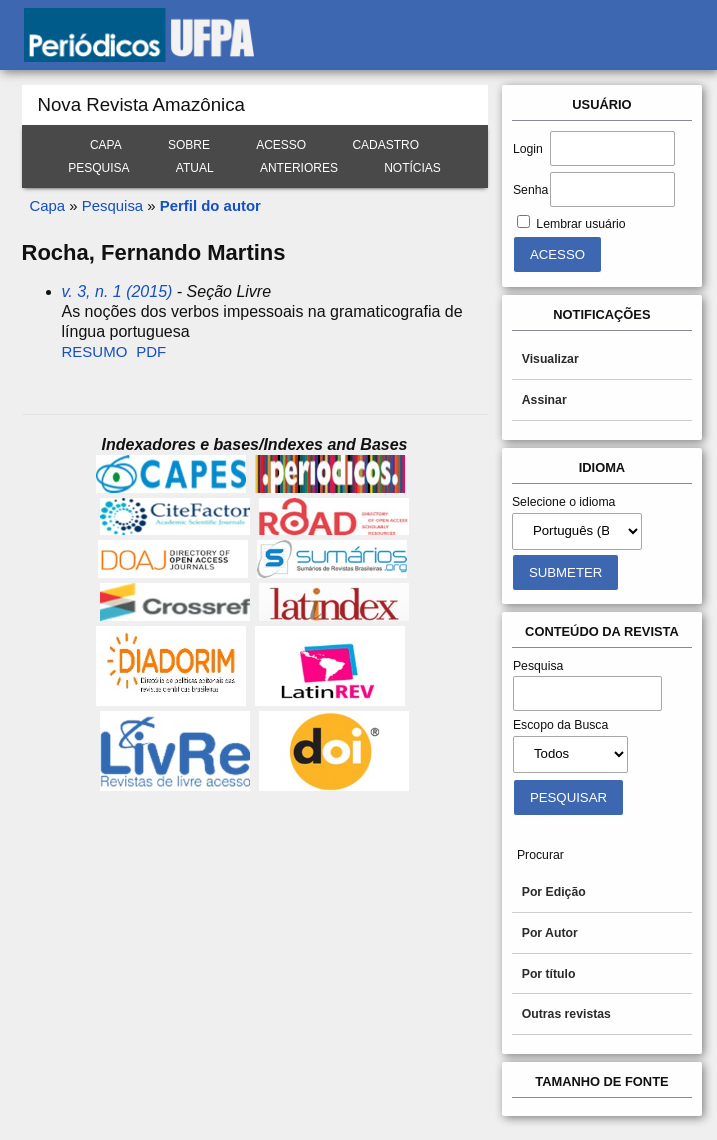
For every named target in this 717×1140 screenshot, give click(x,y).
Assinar (544, 400)
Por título (549, 974)
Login (528, 149)
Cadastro (385, 145)
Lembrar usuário (580, 224)
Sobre (189, 145)
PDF (151, 351)
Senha (530, 190)
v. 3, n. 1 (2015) (117, 291)
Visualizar (550, 359)
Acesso (281, 145)
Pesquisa (98, 168)
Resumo (95, 351)
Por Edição (554, 892)
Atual (195, 168)
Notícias (412, 168)
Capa (106, 145)
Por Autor (550, 933)
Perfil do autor (210, 205)
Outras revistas (566, 1014)
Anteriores (299, 168)
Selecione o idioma (564, 502)
